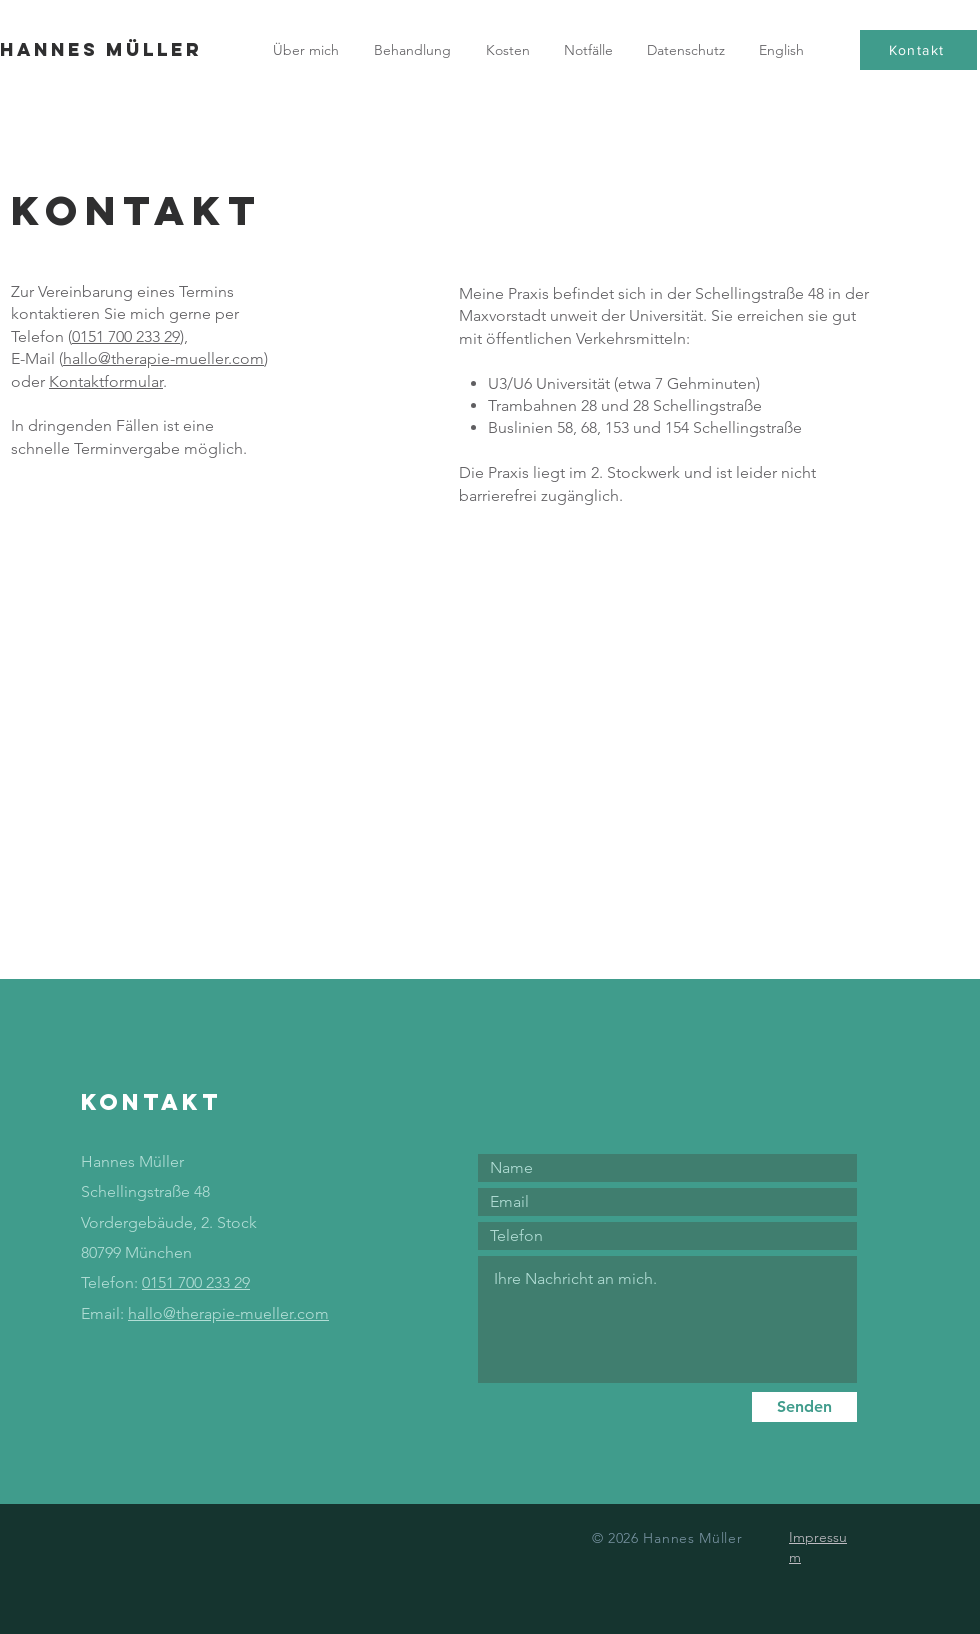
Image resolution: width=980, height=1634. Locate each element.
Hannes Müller (101, 49)
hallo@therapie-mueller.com (163, 358)
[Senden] (804, 1407)
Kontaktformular (106, 381)
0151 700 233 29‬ (126, 336)
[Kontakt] (918, 50)
